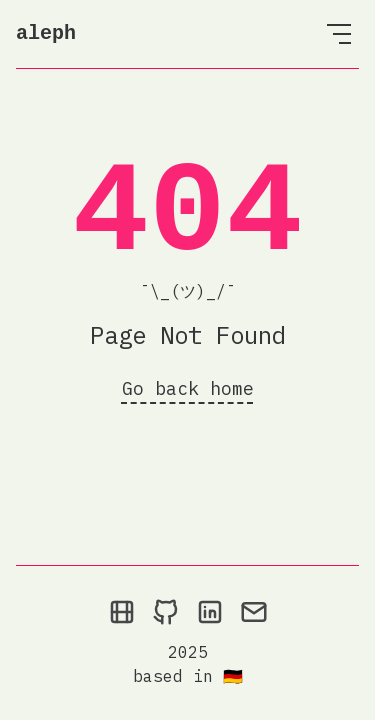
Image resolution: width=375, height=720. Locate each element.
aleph (46, 33)
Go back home (188, 388)
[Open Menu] (339, 34)
